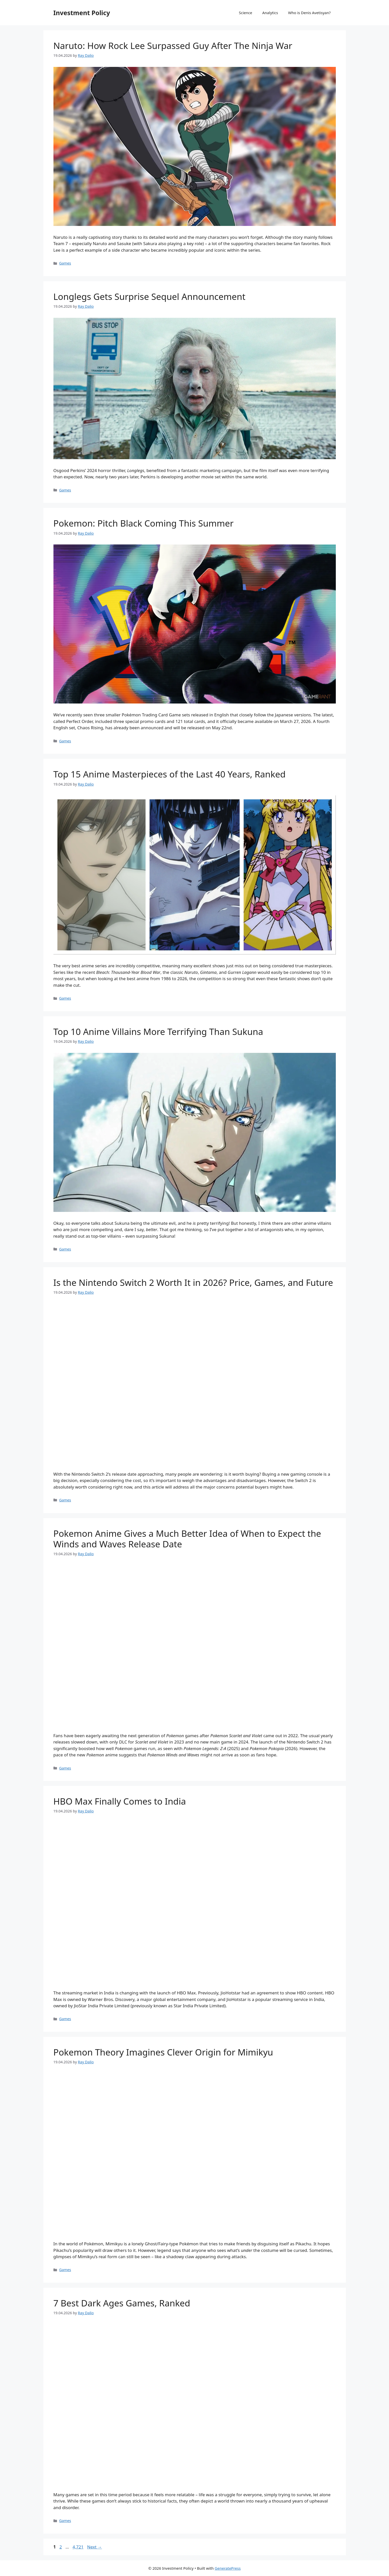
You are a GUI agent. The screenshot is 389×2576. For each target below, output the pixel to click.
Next (94, 2547)
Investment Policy (81, 12)
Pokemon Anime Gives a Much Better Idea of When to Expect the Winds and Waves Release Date (187, 1538)
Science (245, 12)
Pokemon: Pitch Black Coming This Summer (143, 523)
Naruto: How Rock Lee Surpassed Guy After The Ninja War (172, 45)
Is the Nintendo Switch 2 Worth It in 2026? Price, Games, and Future (193, 1282)
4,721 (77, 2547)
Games (65, 263)
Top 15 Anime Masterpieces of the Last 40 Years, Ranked (169, 774)
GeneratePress (228, 2568)
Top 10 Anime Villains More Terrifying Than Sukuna (158, 1031)
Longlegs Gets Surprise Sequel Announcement (149, 296)
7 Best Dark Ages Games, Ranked (121, 2303)
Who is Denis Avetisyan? (309, 12)
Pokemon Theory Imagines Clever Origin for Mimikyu (163, 2052)
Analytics (270, 12)
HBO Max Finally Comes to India (119, 1801)
